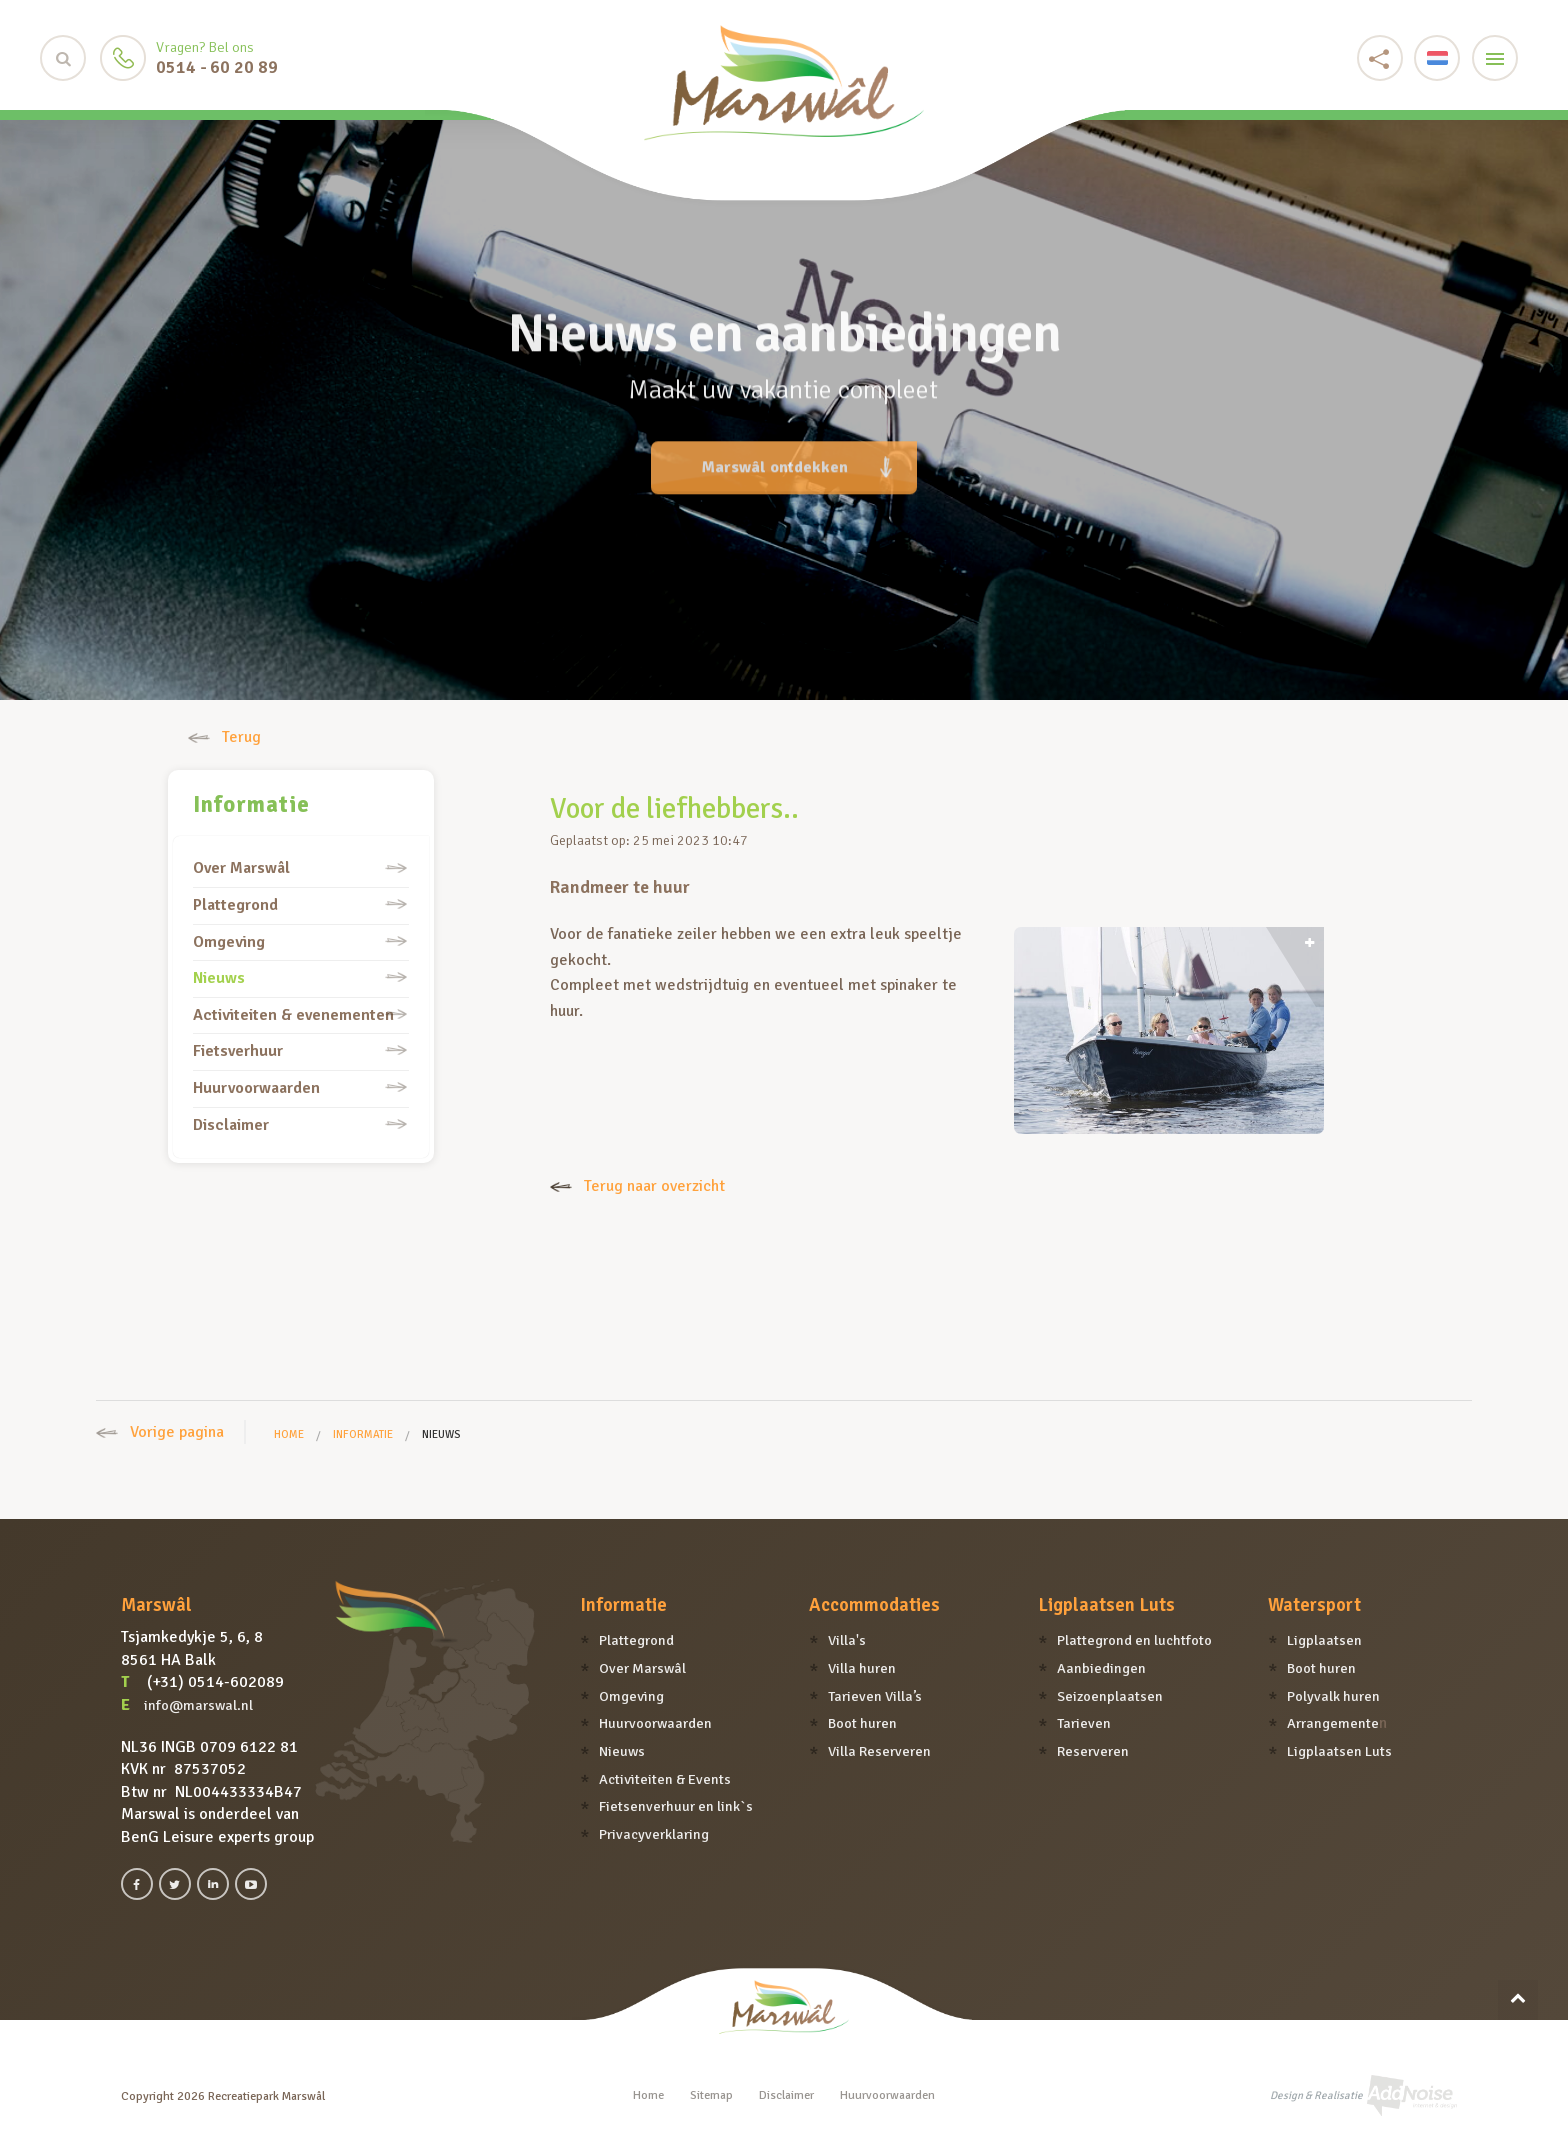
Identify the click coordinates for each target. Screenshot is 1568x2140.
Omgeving (229, 942)
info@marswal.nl (198, 1705)
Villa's (847, 1640)
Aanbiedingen (1101, 1668)
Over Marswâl (241, 868)
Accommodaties (874, 1605)
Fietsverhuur (238, 1051)
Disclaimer (231, 1125)
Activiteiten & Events (665, 1779)
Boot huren (862, 1723)
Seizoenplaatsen (1110, 1696)
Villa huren (862, 1668)
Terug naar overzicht (637, 1186)
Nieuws (219, 978)
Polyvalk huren (1333, 1696)
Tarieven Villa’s (875, 1696)
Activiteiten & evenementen (293, 1015)
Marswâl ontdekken (797, 454)
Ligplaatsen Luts (1106, 1605)
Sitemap (711, 2095)
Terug (224, 737)
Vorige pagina (160, 1432)
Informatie (251, 805)
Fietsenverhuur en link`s (676, 1806)
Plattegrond (235, 905)
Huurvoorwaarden (256, 1088)
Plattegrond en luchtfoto (1134, 1640)
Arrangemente (1333, 1723)
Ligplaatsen (1324, 1640)
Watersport (1314, 1605)
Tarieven (1084, 1723)
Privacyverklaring (654, 1834)
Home (289, 1434)
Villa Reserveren (879, 1751)
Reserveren (1093, 1751)
